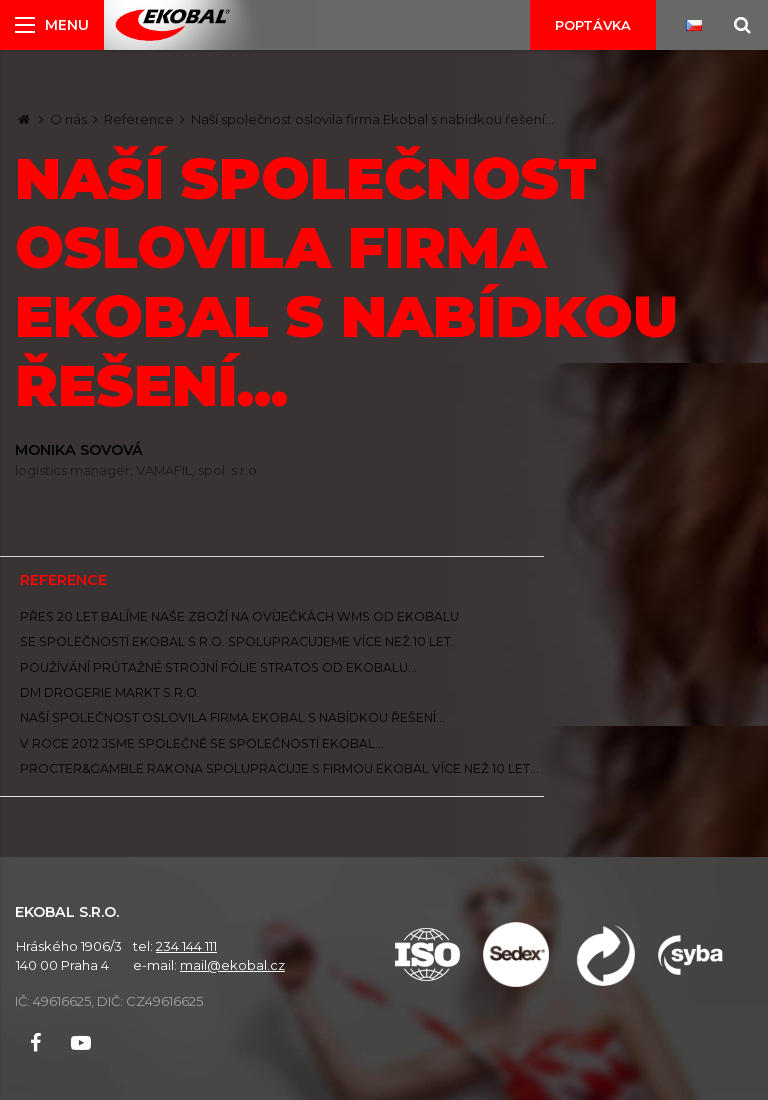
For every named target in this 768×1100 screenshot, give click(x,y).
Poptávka (593, 25)
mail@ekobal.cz (232, 965)
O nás (68, 119)
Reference (139, 119)
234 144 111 (186, 946)
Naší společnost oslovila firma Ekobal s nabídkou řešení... (372, 119)
